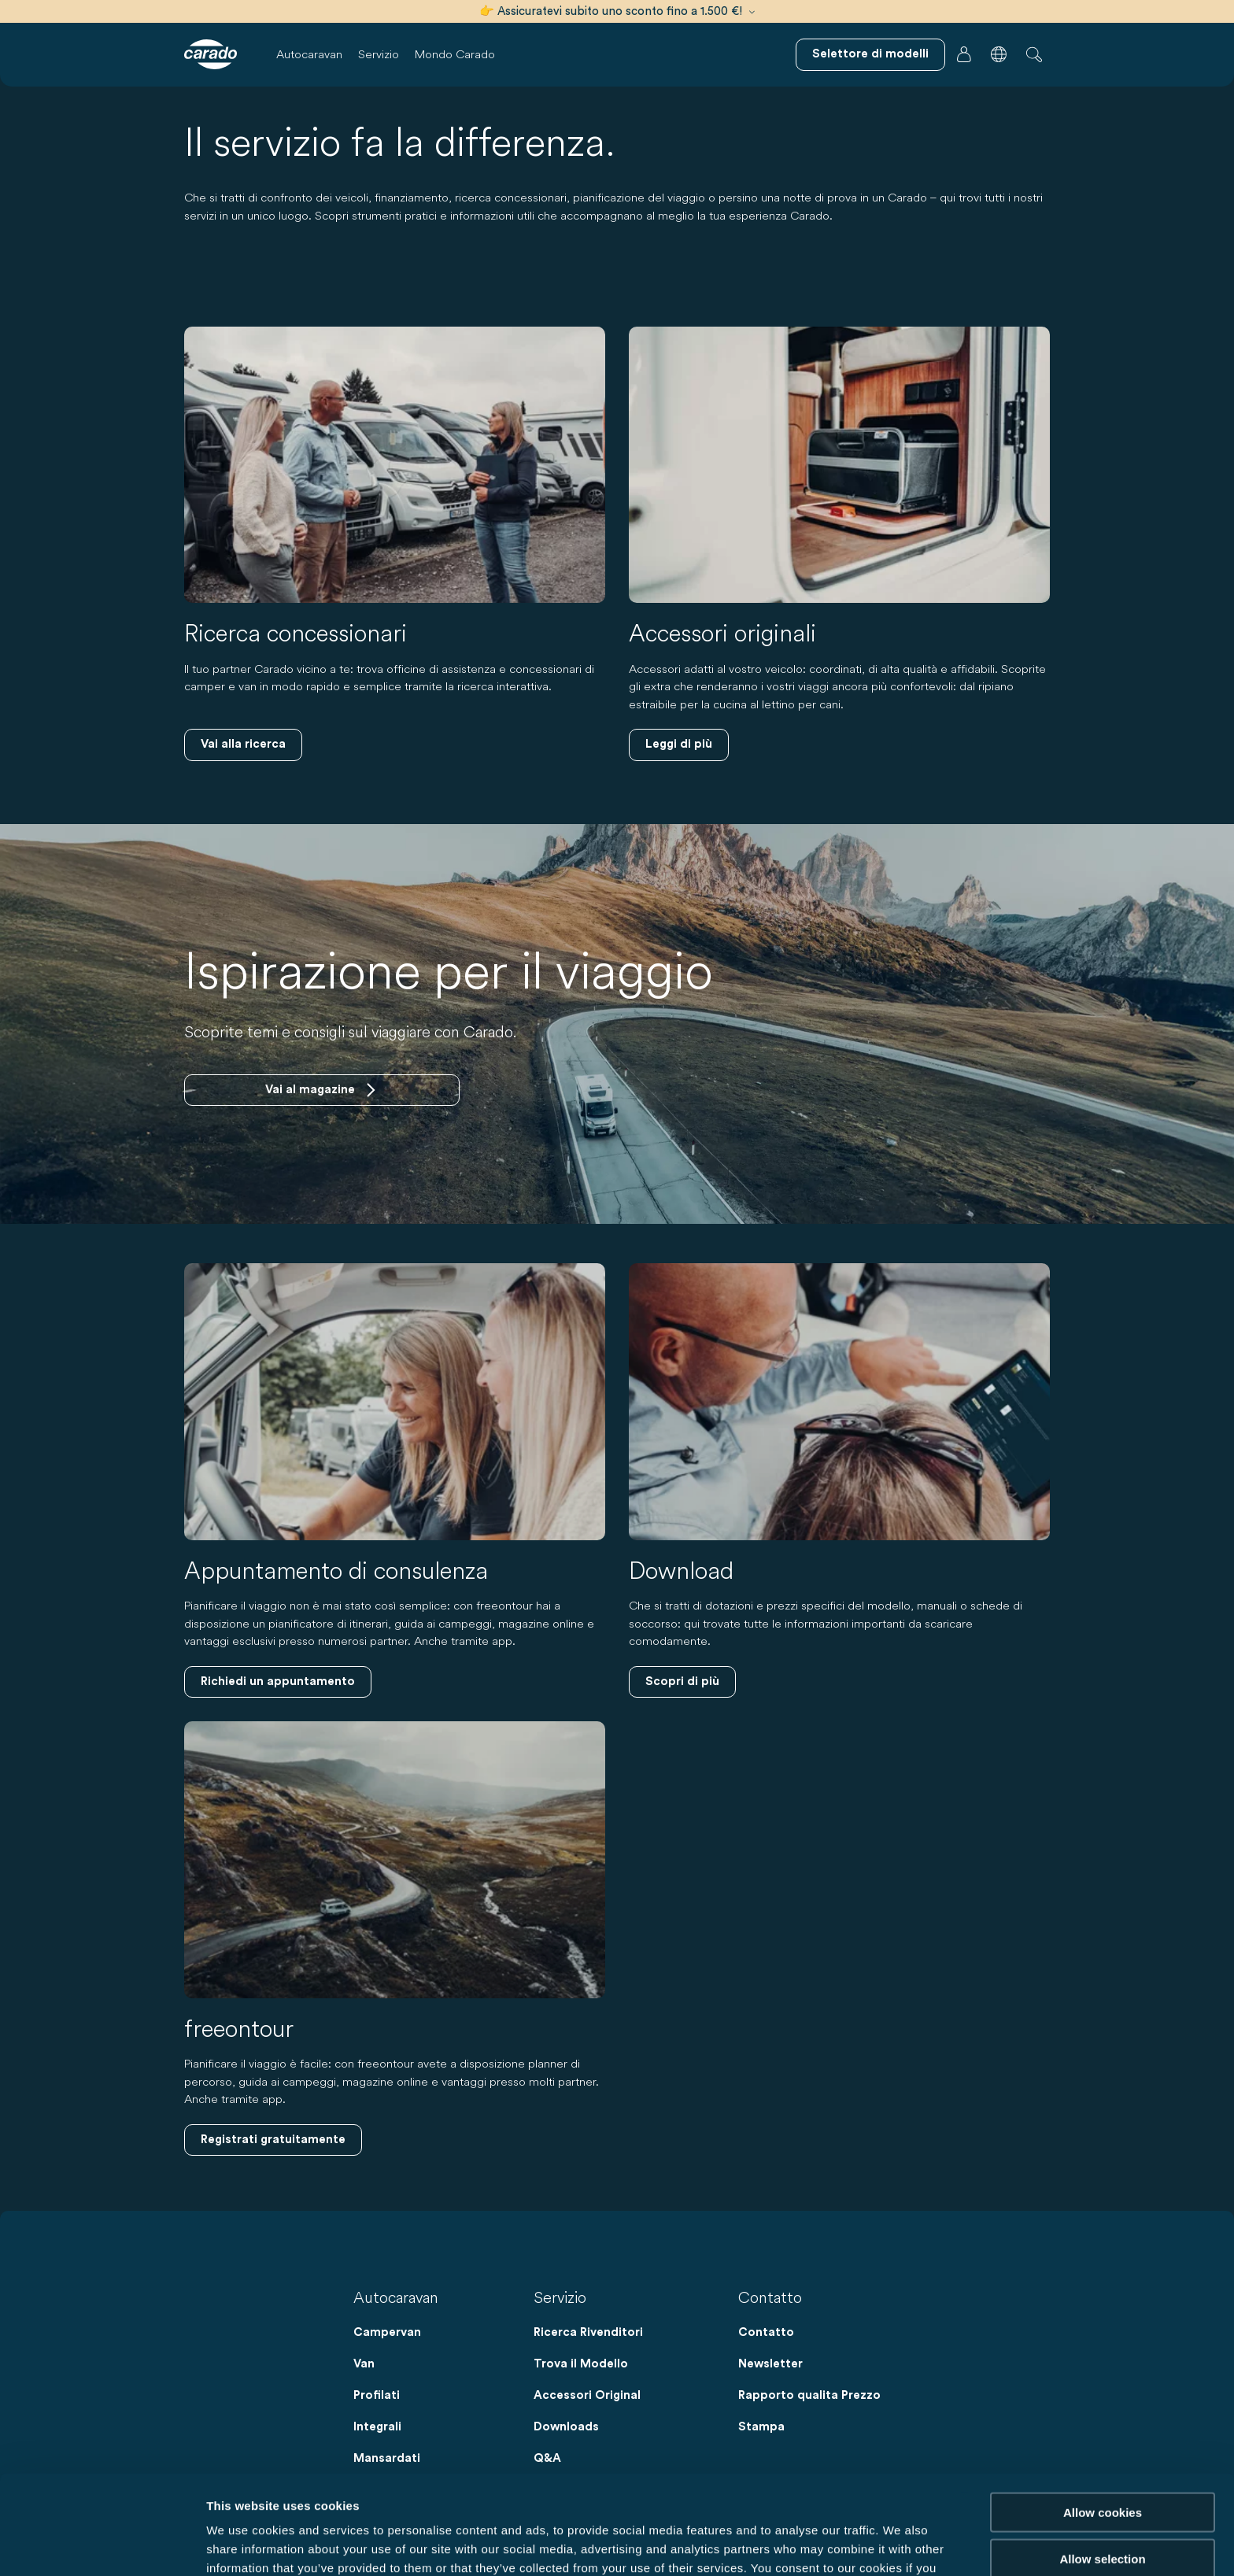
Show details (826, 2545)
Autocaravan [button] (309, 53)
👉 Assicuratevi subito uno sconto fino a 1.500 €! (617, 11)
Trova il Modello (581, 2364)
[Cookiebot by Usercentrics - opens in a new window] (102, 2545)
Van (364, 2364)
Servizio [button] (378, 53)
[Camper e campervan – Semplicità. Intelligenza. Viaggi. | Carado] (210, 54)
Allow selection (1102, 2465)
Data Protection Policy (650, 2493)
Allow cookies (1102, 2419)
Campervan (387, 2332)
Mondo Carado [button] (455, 53)
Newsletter (770, 2364)
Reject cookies (1102, 2511)
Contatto (766, 2332)
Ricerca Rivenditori (588, 2332)
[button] (998, 54)
